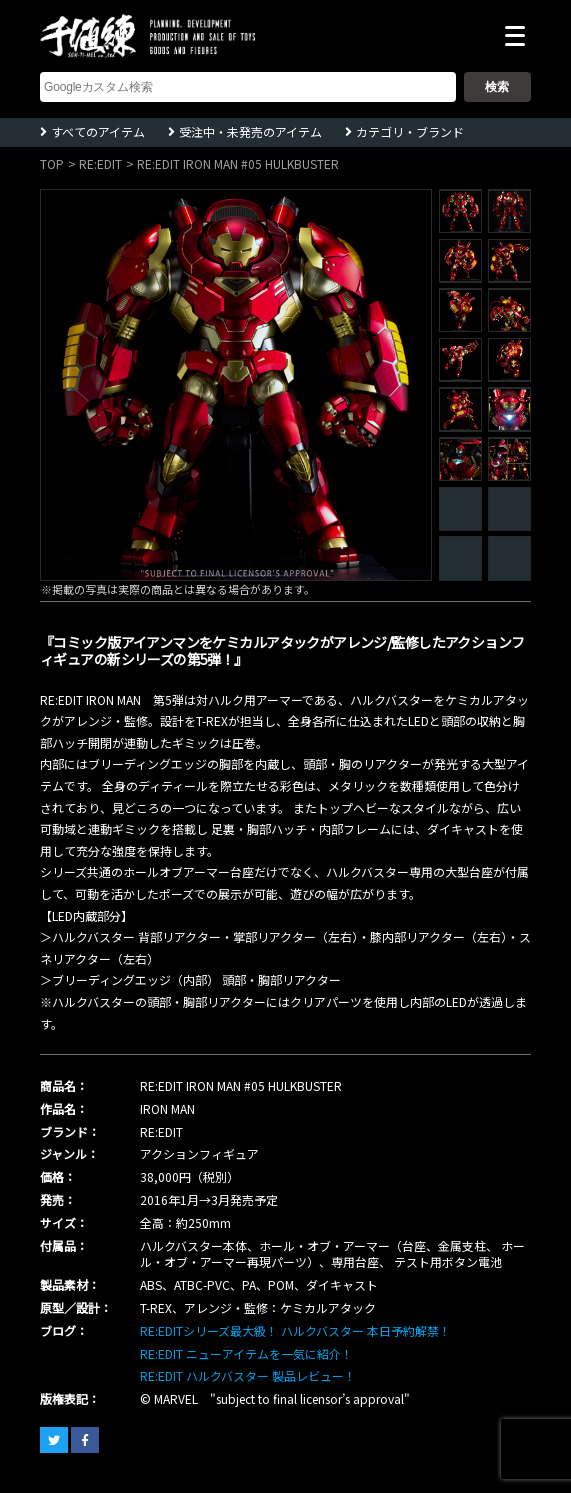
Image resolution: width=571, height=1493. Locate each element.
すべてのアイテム (98, 131)
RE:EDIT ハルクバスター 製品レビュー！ (248, 1375)
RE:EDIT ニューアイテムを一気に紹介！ (246, 1353)
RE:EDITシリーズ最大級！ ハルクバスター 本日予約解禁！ (295, 1330)
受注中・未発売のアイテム (250, 131)
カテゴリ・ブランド (410, 131)
